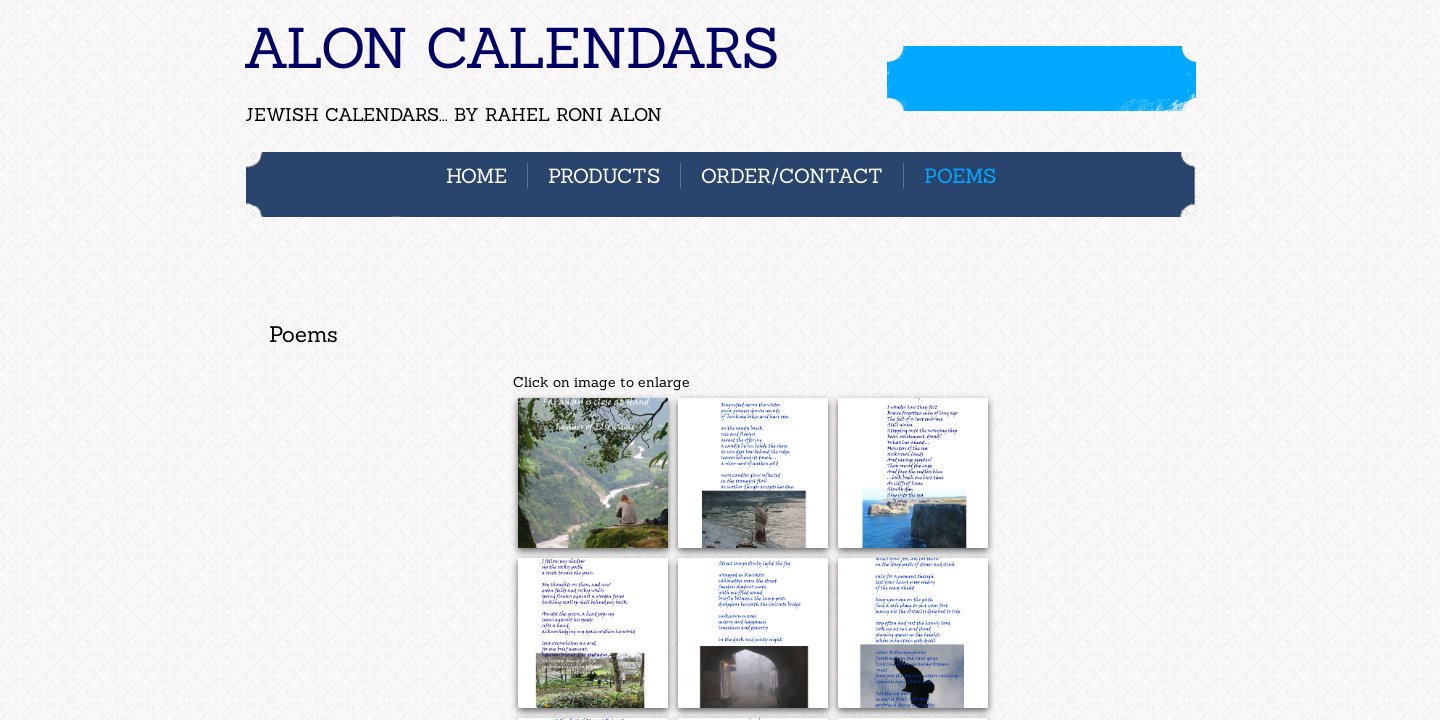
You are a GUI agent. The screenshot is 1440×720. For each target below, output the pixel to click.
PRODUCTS (604, 175)
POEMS (960, 175)
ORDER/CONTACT (792, 175)
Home (476, 175)
